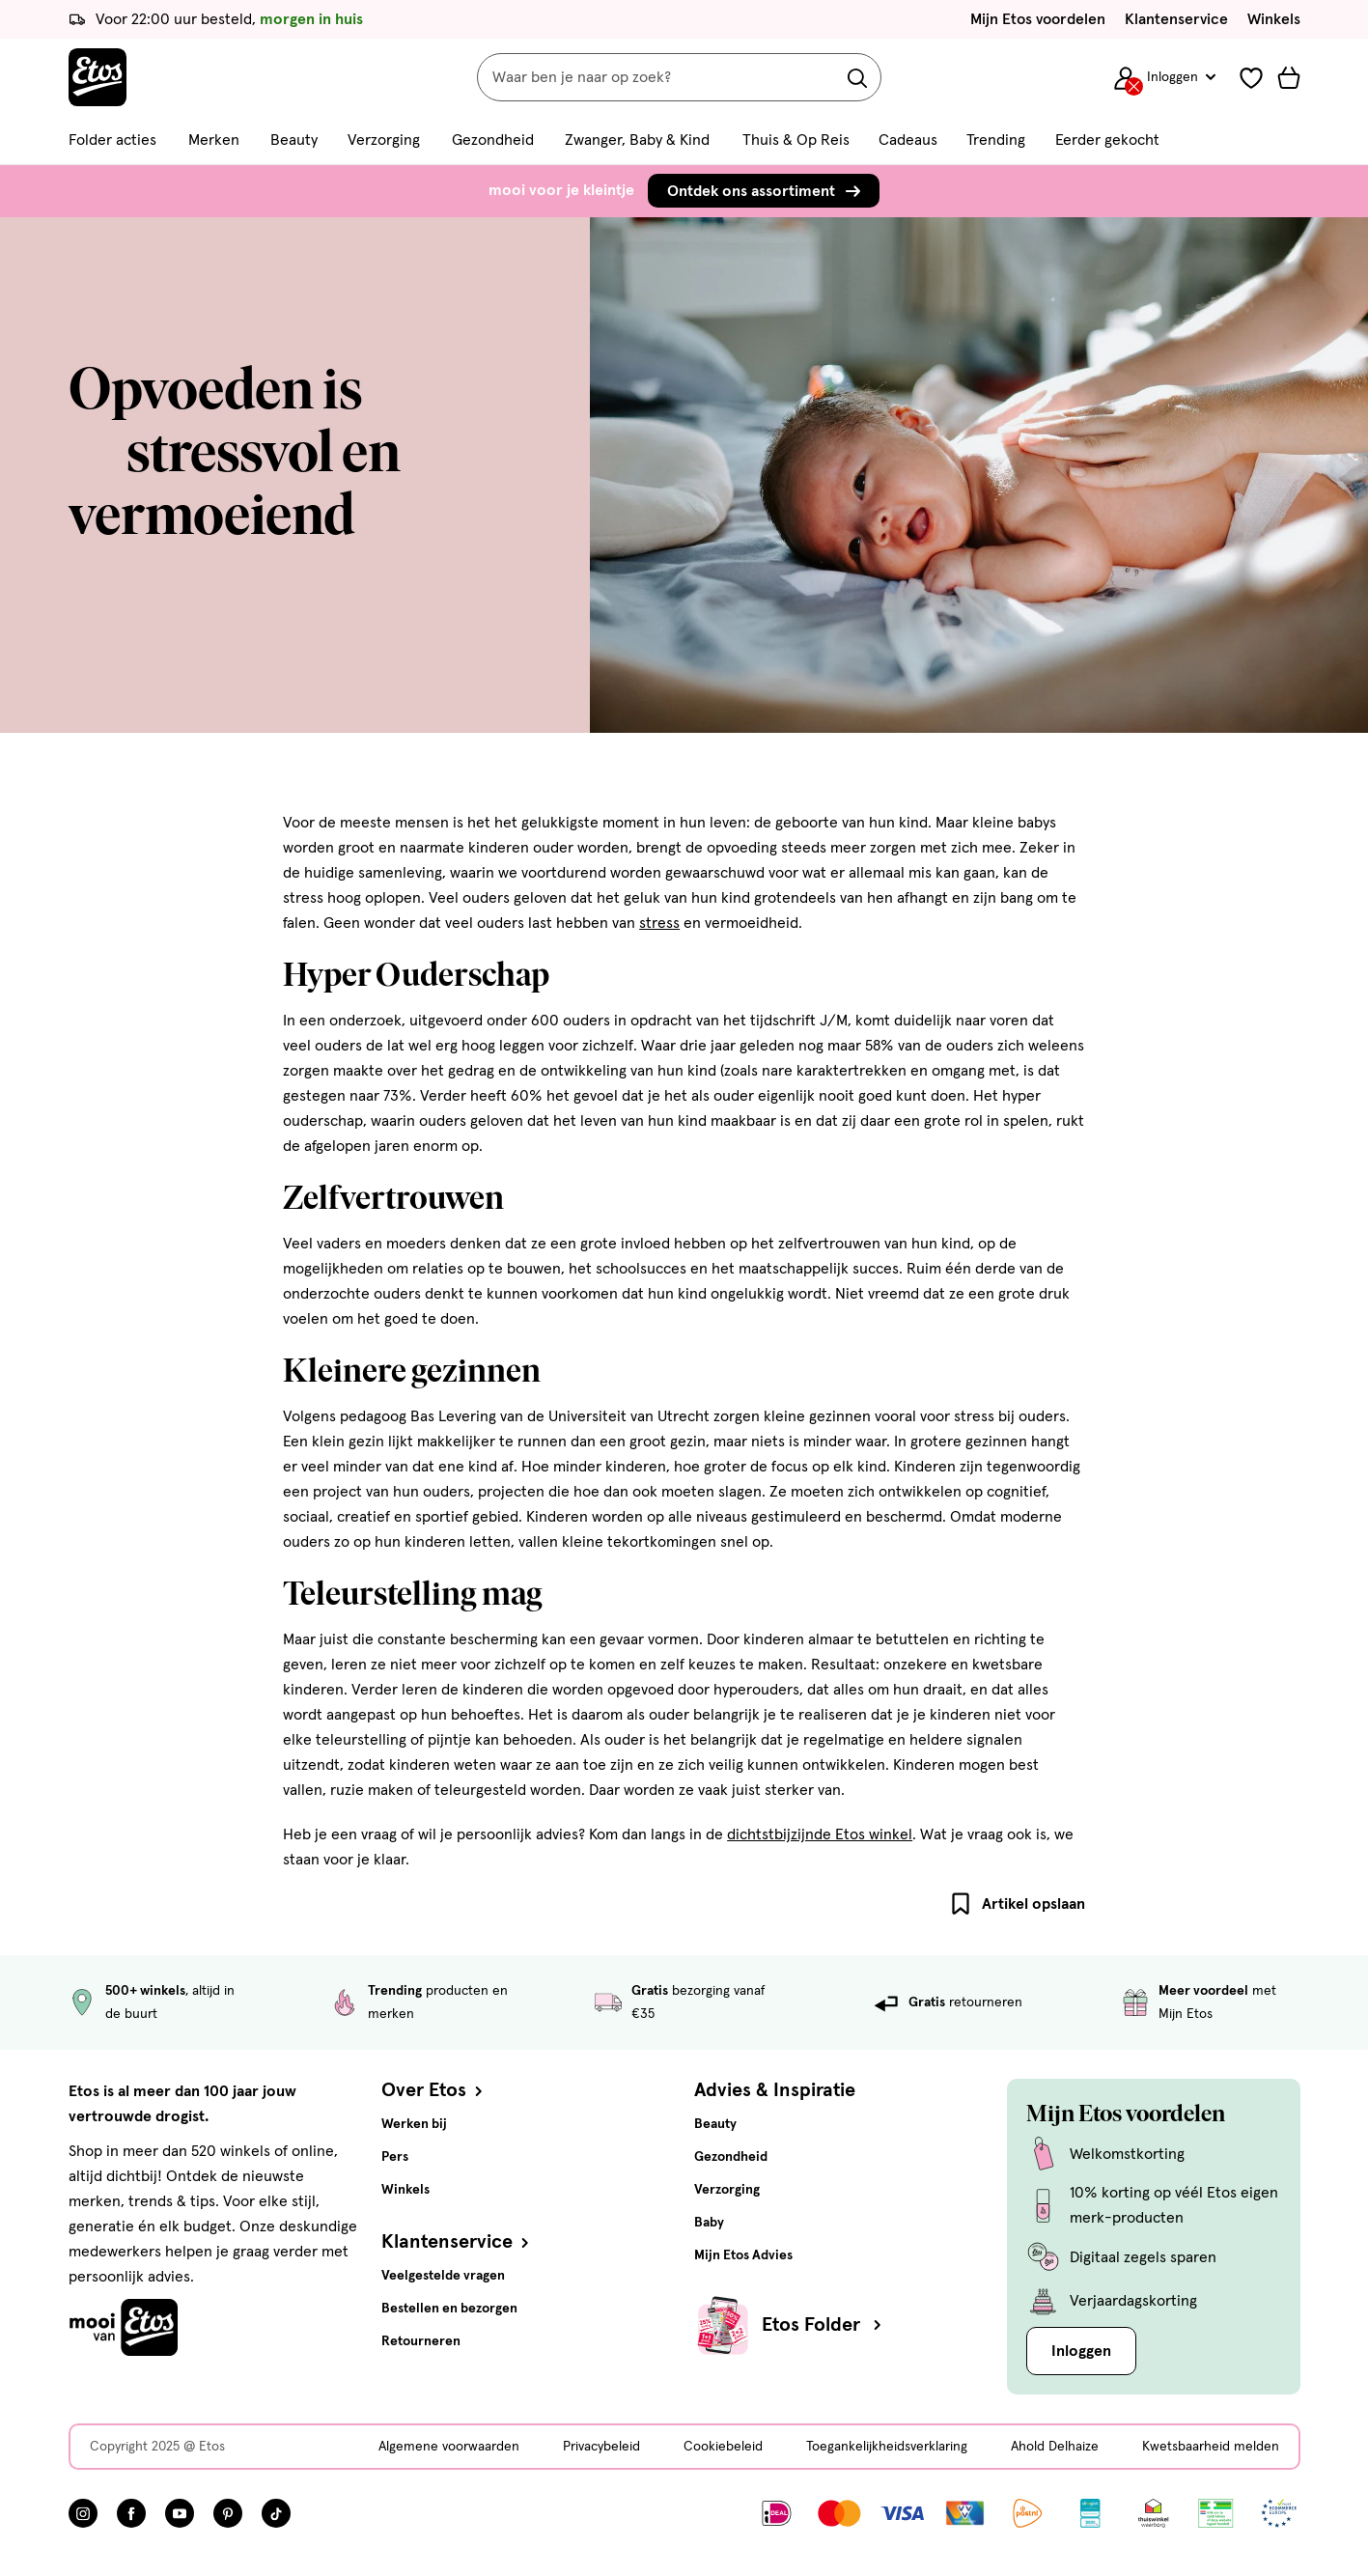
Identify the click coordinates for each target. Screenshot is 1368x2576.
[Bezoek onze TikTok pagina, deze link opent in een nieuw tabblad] (276, 2513)
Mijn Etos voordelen (1037, 19)
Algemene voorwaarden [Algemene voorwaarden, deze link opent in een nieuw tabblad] (448, 2446)
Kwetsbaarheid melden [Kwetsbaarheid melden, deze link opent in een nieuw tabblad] (1210, 2446)
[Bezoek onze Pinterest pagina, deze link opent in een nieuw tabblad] (227, 2513)
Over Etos (434, 2090)
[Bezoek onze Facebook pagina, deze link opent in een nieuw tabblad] (131, 2513)
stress (659, 923)
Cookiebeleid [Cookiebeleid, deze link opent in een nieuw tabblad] (723, 2446)
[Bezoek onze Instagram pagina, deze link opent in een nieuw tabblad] (83, 2513)
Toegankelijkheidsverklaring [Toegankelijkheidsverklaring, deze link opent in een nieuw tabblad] (886, 2446)
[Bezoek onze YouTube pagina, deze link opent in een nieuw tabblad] (179, 2513)
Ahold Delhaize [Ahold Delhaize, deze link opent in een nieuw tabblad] (1055, 2446)
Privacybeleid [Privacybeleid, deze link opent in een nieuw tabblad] (601, 2446)
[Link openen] (1090, 2513)
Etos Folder (823, 2325)
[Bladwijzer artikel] (960, 1904)
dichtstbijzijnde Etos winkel (819, 1834)
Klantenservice (1176, 19)
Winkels (1273, 19)
